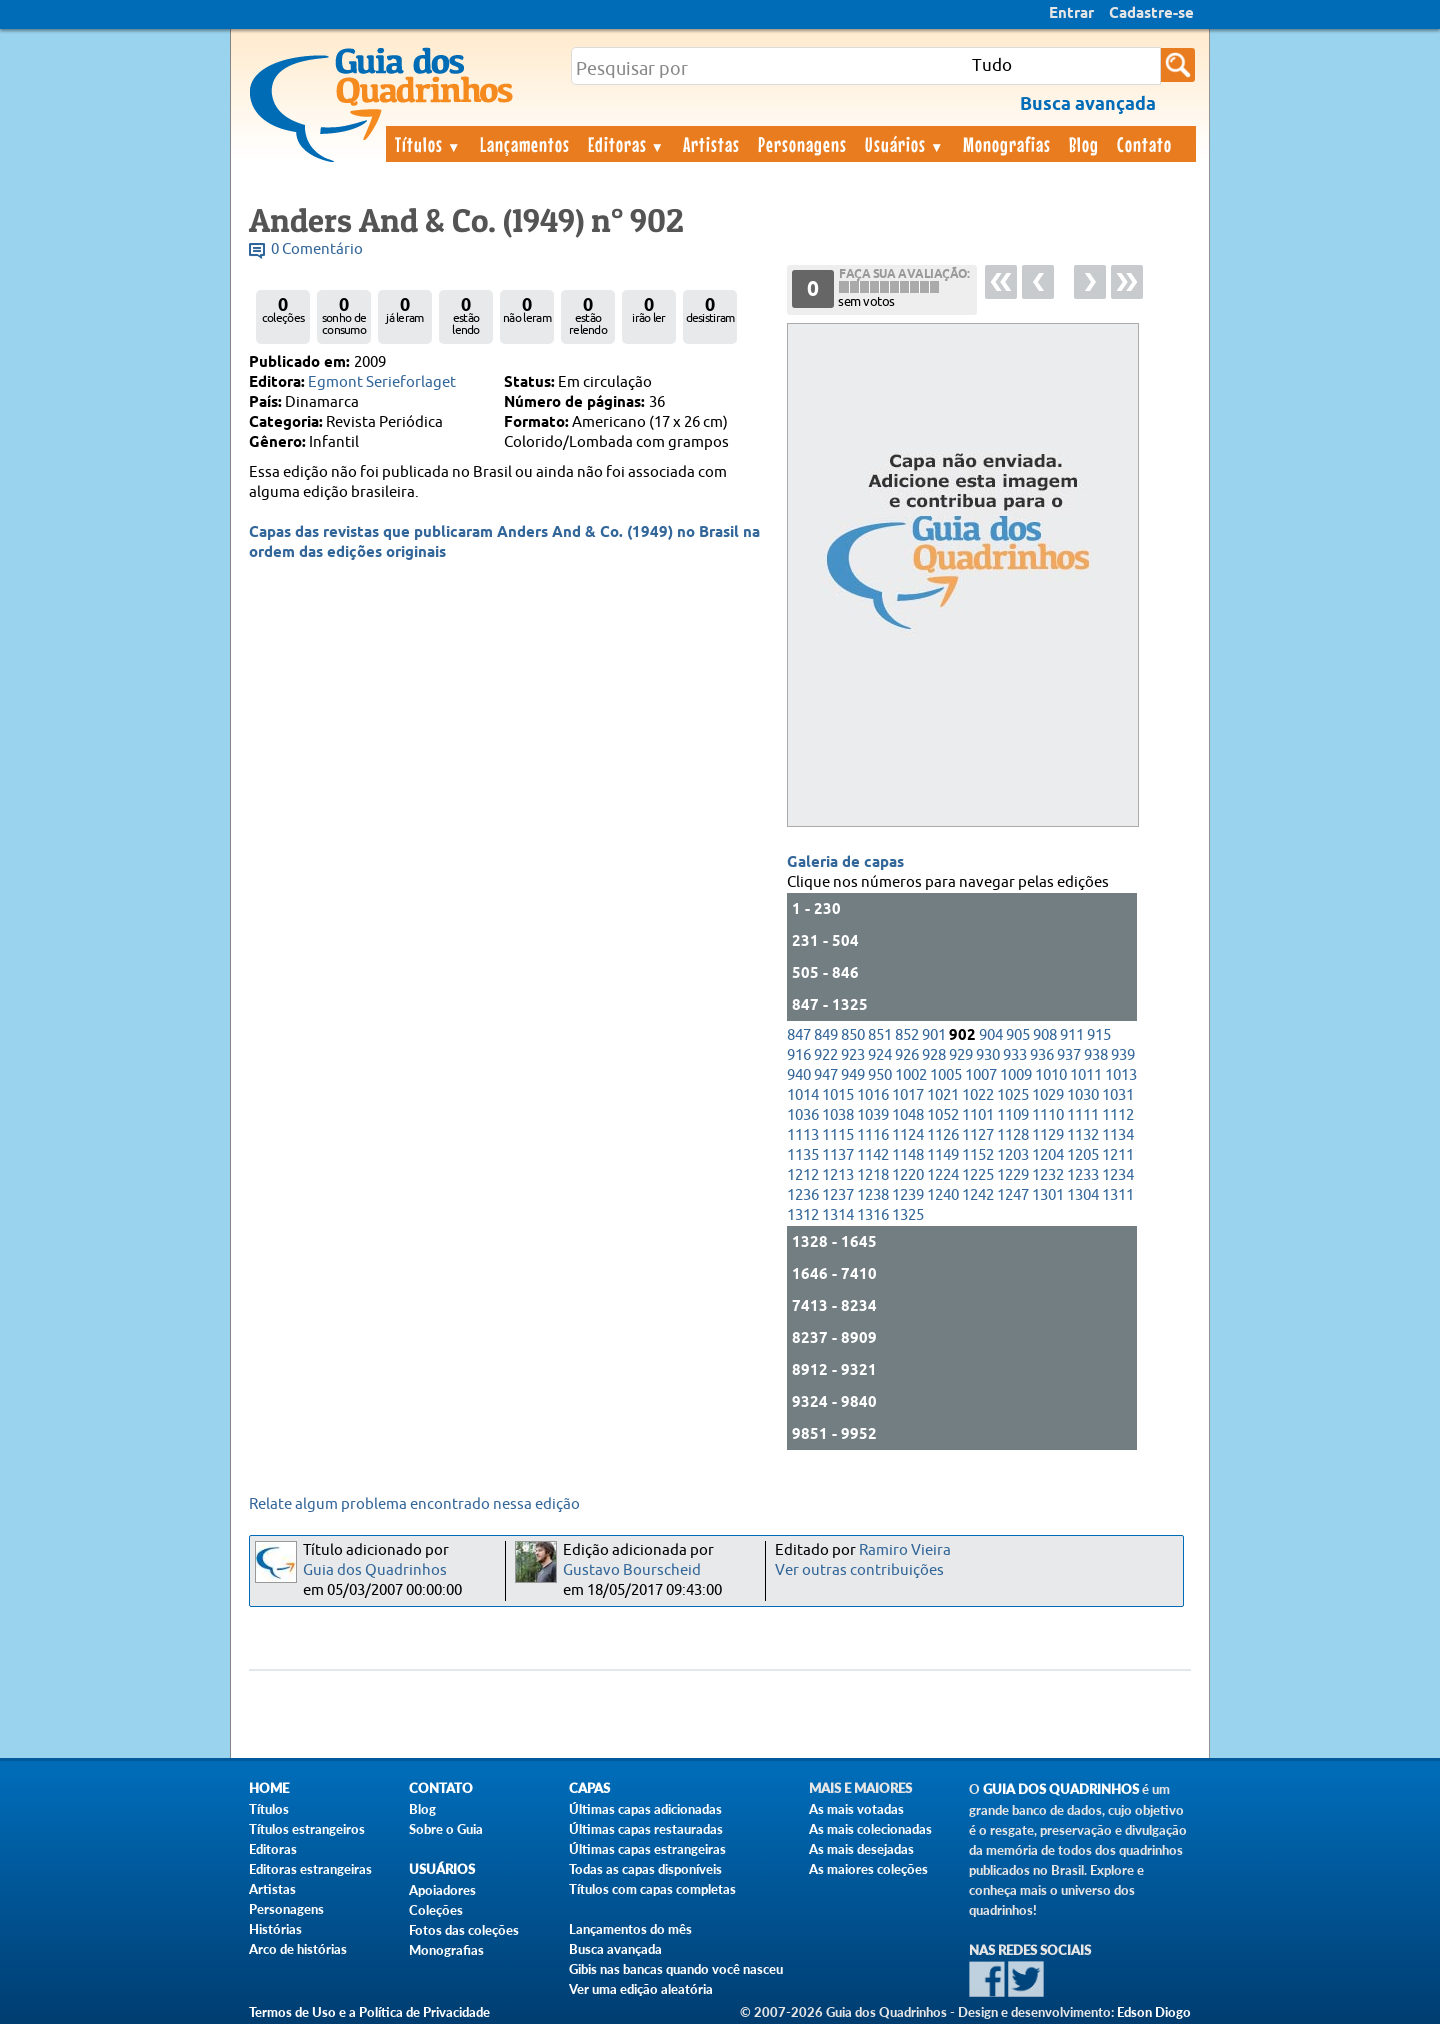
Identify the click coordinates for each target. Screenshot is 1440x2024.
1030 (1083, 1095)
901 (934, 1035)
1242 (978, 1195)
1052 (943, 1115)
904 (991, 1035)
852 (907, 1035)
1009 (1016, 1075)
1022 (978, 1095)
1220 (908, 1175)
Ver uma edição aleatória (641, 1989)
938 (1096, 1055)
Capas (589, 1788)
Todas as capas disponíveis (645, 1869)
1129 (1048, 1135)
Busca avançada (615, 1949)
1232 (1048, 1175)
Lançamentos (525, 144)
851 (880, 1035)
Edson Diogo (1154, 2012)
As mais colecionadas (870, 1829)
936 (1042, 1055)
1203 (1013, 1155)
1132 (1083, 1135)
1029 (1048, 1095)
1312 (803, 1215)
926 (907, 1055)
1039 (873, 1115)
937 (1069, 1055)
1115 (838, 1135)
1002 (911, 1075)
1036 (803, 1115)
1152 (978, 1155)
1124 (908, 1135)
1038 (838, 1115)
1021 (943, 1095)
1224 (943, 1175)
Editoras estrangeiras (310, 1869)
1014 (803, 1095)
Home (269, 1788)
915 (1099, 1035)
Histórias (275, 1929)
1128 (1013, 1135)
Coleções (436, 1910)
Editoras (627, 144)
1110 (1048, 1115)
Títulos (428, 144)
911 (1072, 1035)
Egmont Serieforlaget (382, 382)
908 (1045, 1035)
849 (826, 1035)
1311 (1118, 1195)
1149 (943, 1155)
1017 (908, 1095)
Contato (1144, 144)
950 (880, 1075)
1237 (838, 1195)
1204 (1048, 1155)
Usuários (905, 144)
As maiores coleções (868, 1869)
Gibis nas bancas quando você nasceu (676, 1969)
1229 (1013, 1175)
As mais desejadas (861, 1849)
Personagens (802, 144)
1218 (873, 1175)
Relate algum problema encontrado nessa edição (414, 1504)
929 (961, 1055)
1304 (1083, 1195)
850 (853, 1035)
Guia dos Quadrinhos (375, 1570)
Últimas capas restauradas (646, 1829)
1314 (838, 1215)
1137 (838, 1155)
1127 (978, 1135)
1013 (1121, 1075)
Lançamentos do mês (630, 1929)
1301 (1048, 1195)
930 (988, 1055)
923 (853, 1055)
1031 (1118, 1095)
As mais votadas (856, 1809)
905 (1018, 1035)
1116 (873, 1135)
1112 (1118, 1115)
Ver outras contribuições (859, 1570)
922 (826, 1055)
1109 (1013, 1115)
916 (799, 1055)
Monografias (1007, 144)
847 (799, 1035)
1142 (873, 1155)
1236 (803, 1195)
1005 (946, 1075)
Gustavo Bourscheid (632, 1570)
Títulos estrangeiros (307, 1829)
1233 (1083, 1175)
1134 (1118, 1135)
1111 (1083, 1115)
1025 (1013, 1095)
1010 (1051, 1075)
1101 (978, 1115)
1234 (1118, 1175)
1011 (1086, 1075)
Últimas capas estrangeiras (647, 1849)
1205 (1083, 1155)
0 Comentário (317, 249)
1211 (1118, 1155)
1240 (943, 1195)
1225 (978, 1175)
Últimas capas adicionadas (645, 1809)
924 (880, 1055)
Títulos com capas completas (652, 1889)
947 (826, 1075)
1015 (838, 1095)
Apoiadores (442, 1890)
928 (934, 1055)
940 (799, 1075)
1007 (981, 1075)
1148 (908, 1155)
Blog (1084, 144)
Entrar (1071, 14)
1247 (1013, 1195)
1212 (803, 1175)
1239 (908, 1195)
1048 (908, 1115)
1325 (908, 1215)
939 (1123, 1055)
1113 (803, 1135)
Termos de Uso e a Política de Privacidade (369, 2012)
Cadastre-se (1151, 14)
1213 (838, 1175)
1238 (873, 1195)
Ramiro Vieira (905, 1550)
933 (1015, 1055)
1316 (873, 1215)
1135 (803, 1155)
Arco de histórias (298, 1949)
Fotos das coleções (464, 1930)
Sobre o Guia (446, 1829)
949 (853, 1075)
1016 (873, 1095)
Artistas (711, 144)
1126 (943, 1135)
